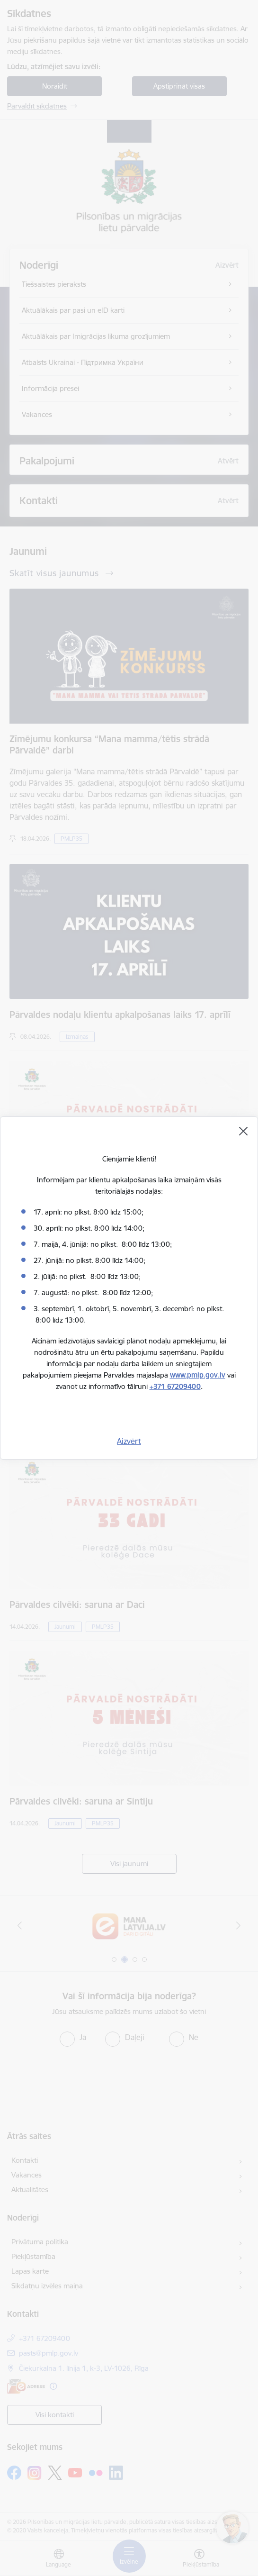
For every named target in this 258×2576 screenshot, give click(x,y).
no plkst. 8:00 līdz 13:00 (130, 1244)
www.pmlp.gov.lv (197, 1374)
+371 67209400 (175, 1386)
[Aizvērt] (243, 1131)
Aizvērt (129, 1441)
